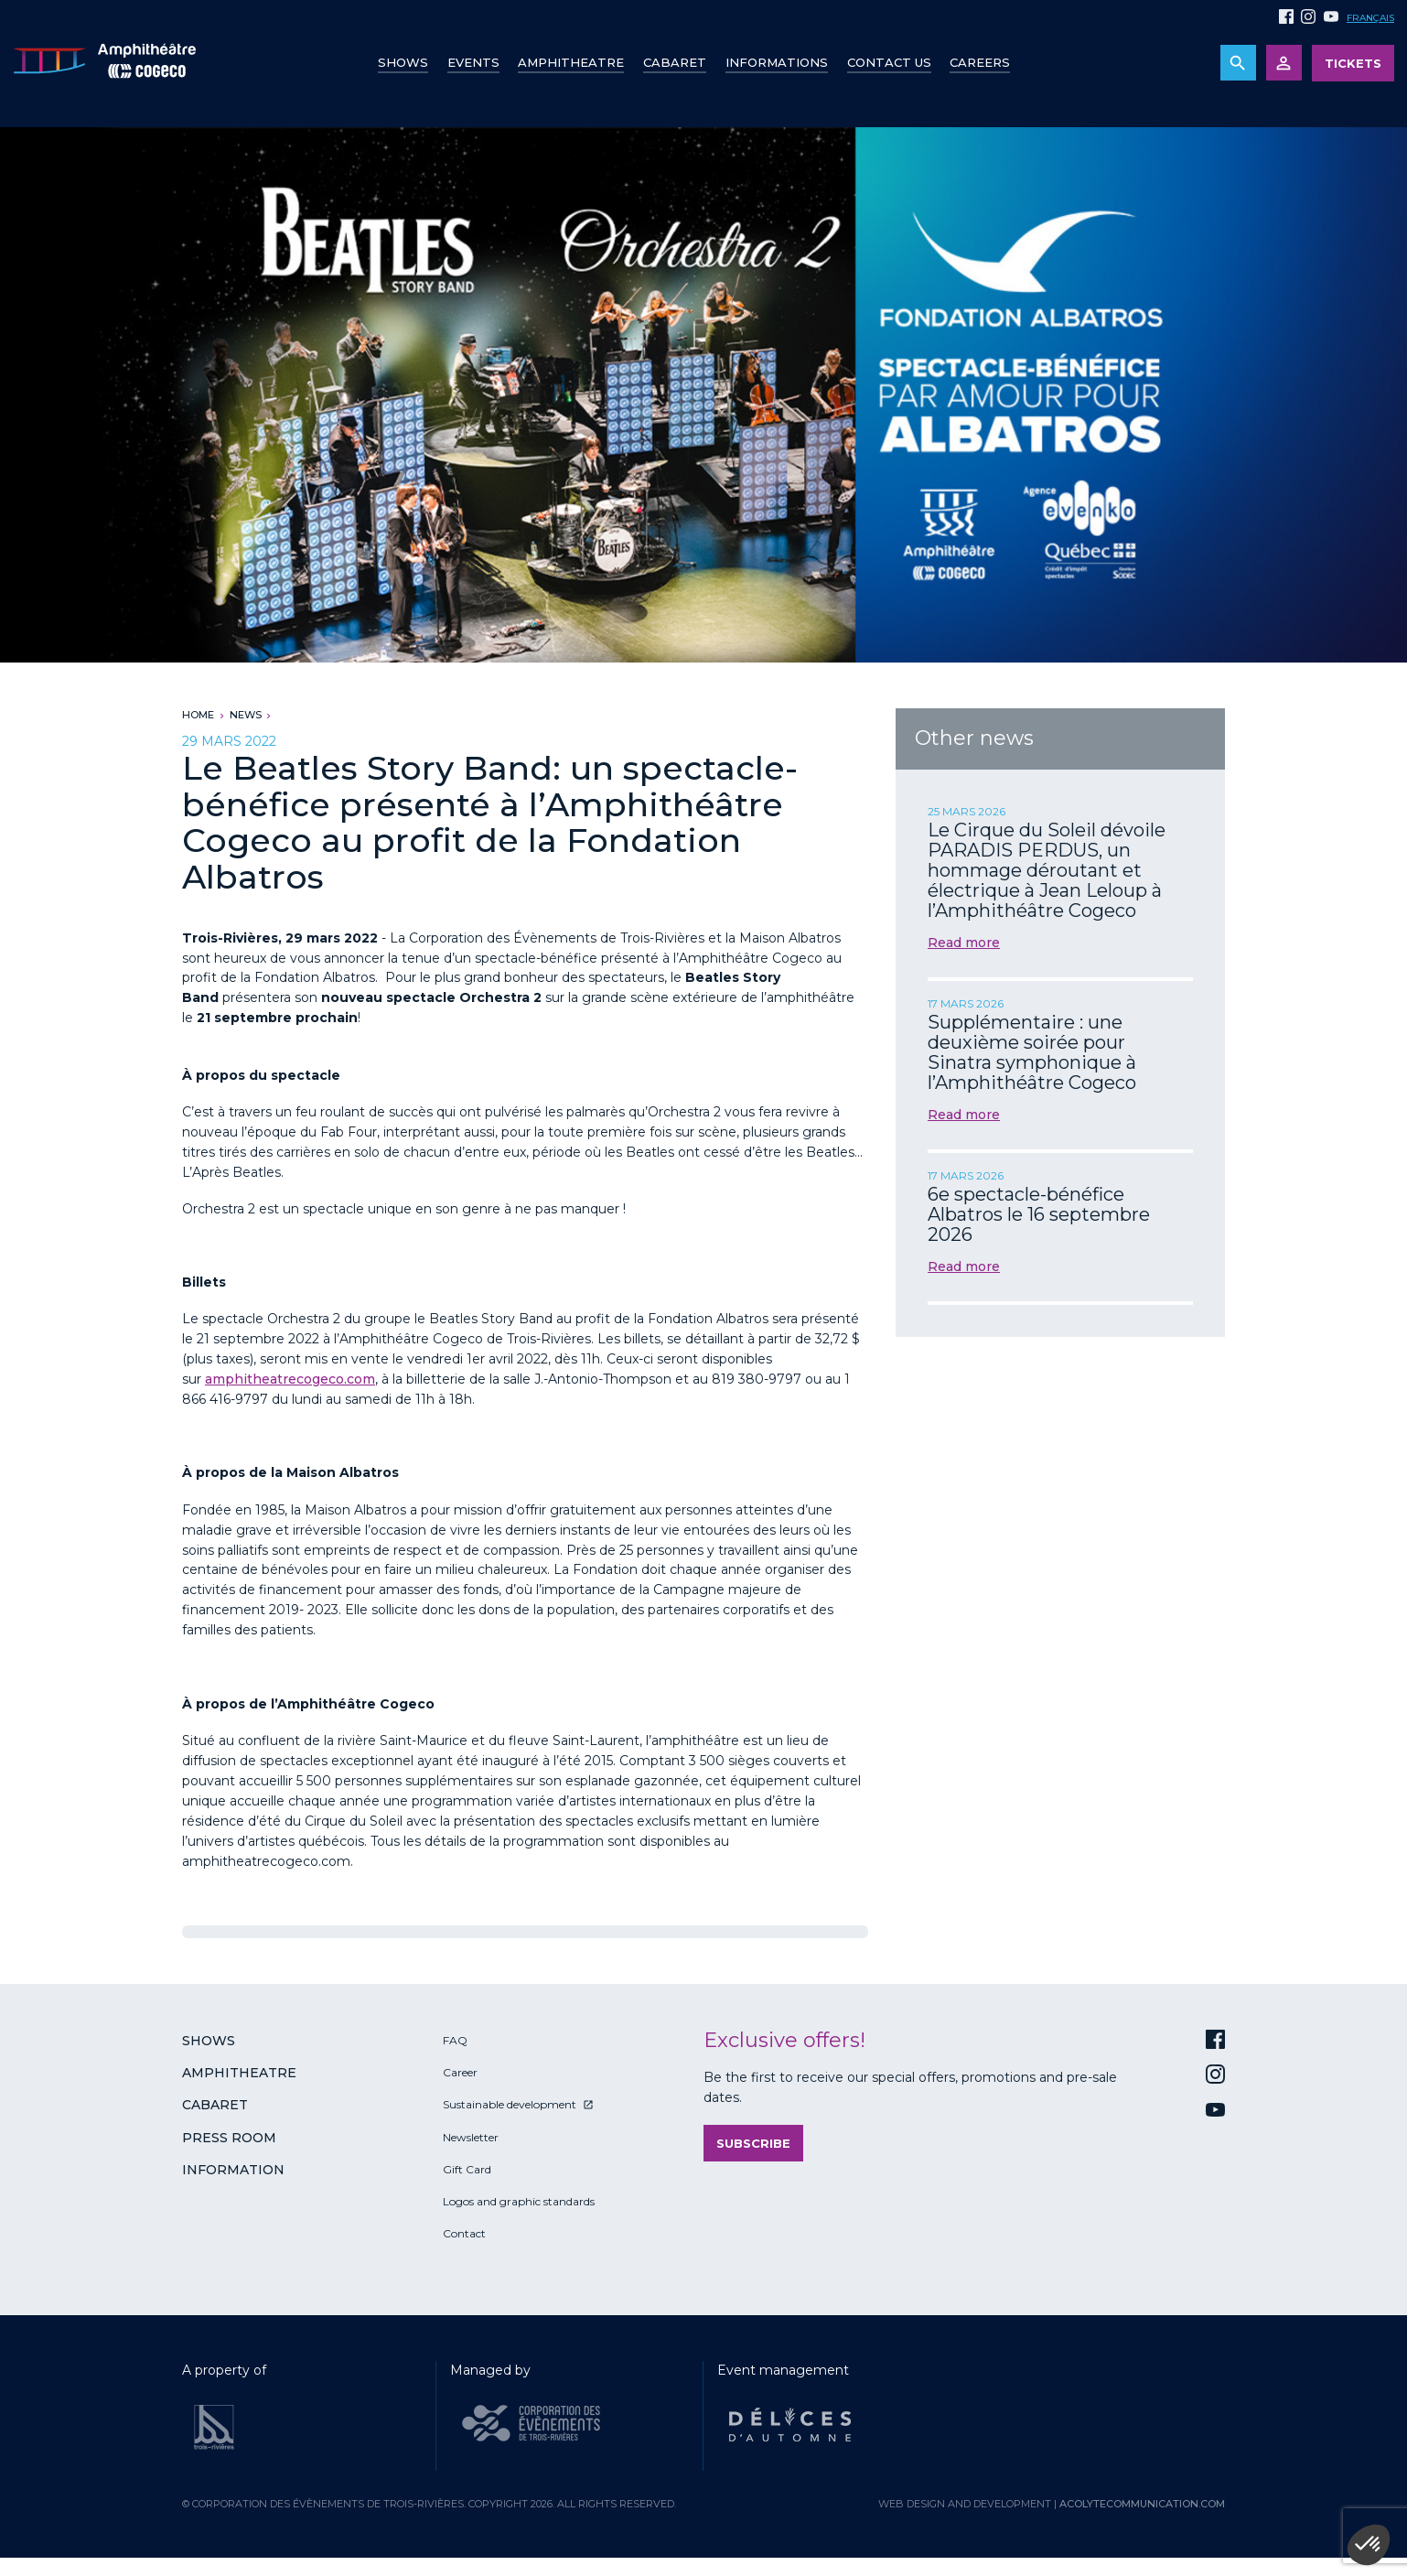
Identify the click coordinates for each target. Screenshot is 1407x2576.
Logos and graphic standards (519, 2201)
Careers (980, 62)
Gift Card (467, 2169)
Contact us (889, 62)
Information (233, 2169)
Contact (464, 2233)
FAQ (455, 2040)
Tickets (1353, 63)
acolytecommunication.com (1142, 2503)
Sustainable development (509, 2104)
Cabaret (674, 62)
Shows (403, 62)
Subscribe (753, 2143)
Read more (964, 942)
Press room (229, 2137)
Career (460, 2072)
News (246, 714)
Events (473, 62)
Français (1370, 18)
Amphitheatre (571, 62)
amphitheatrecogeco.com (290, 1379)
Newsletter (471, 2137)
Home (198, 714)
